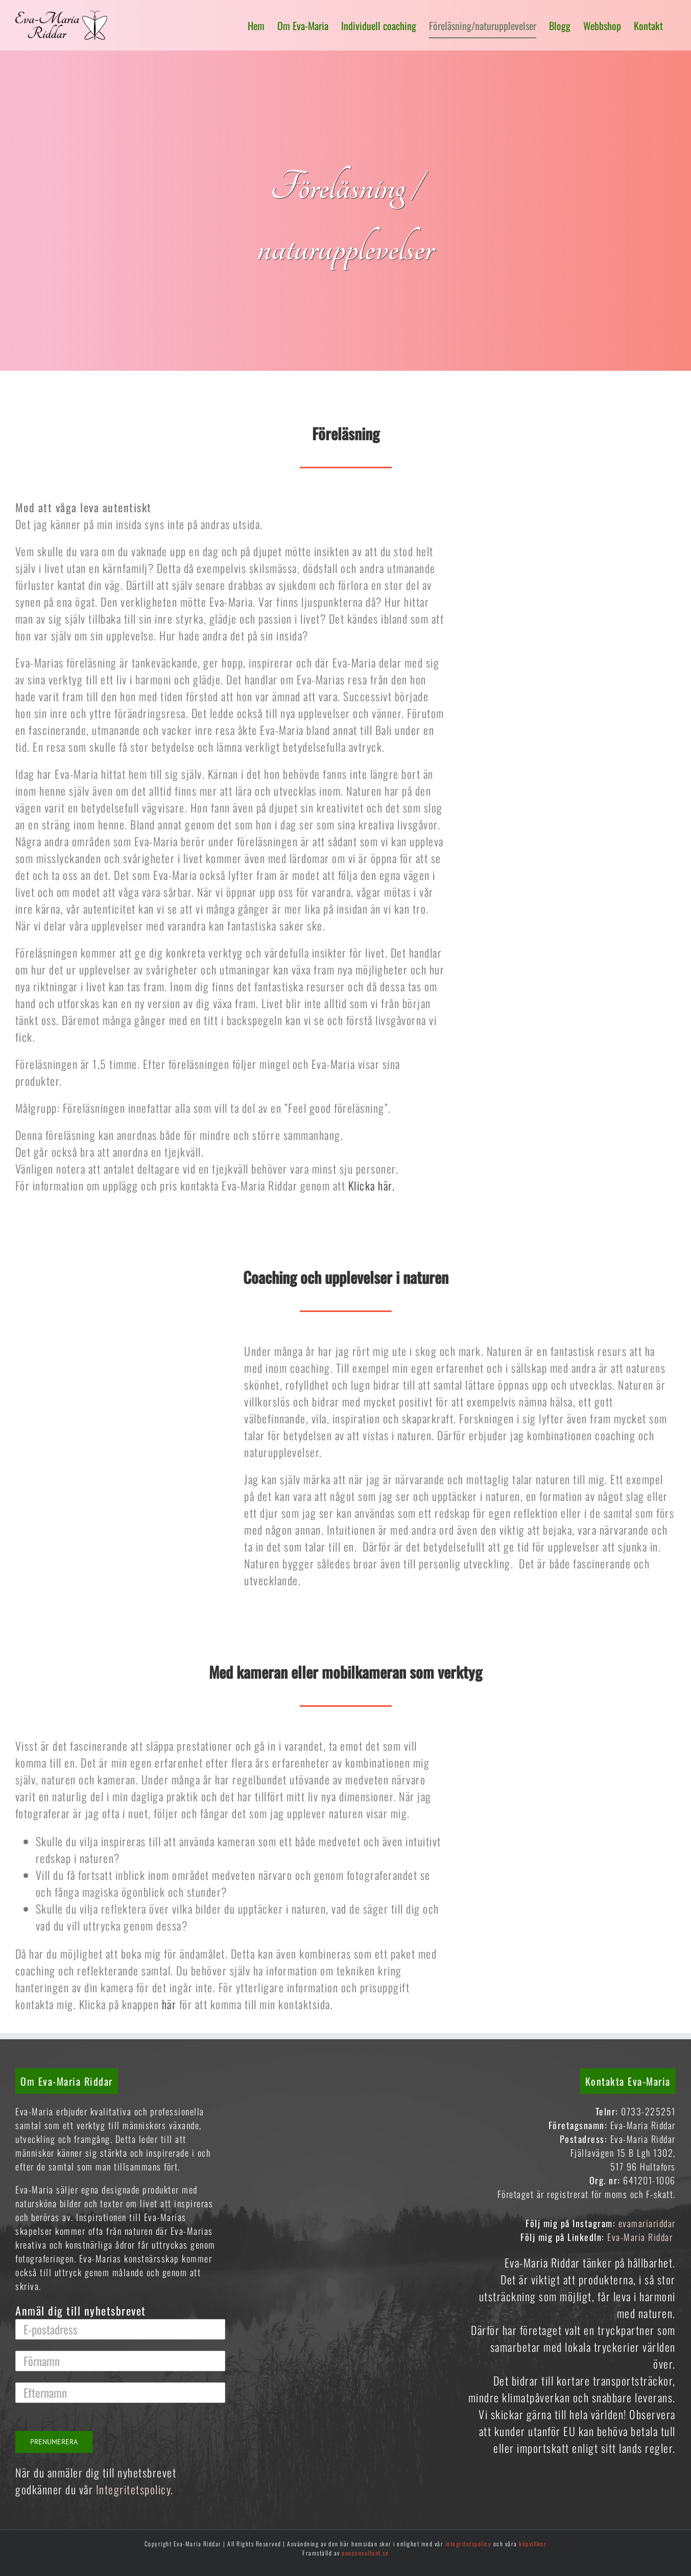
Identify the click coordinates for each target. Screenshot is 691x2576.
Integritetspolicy (133, 2489)
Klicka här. (371, 1185)
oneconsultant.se (365, 2552)
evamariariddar (647, 2223)
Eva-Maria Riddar (641, 2237)
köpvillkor (532, 2543)
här (169, 2004)
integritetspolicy (468, 2543)
